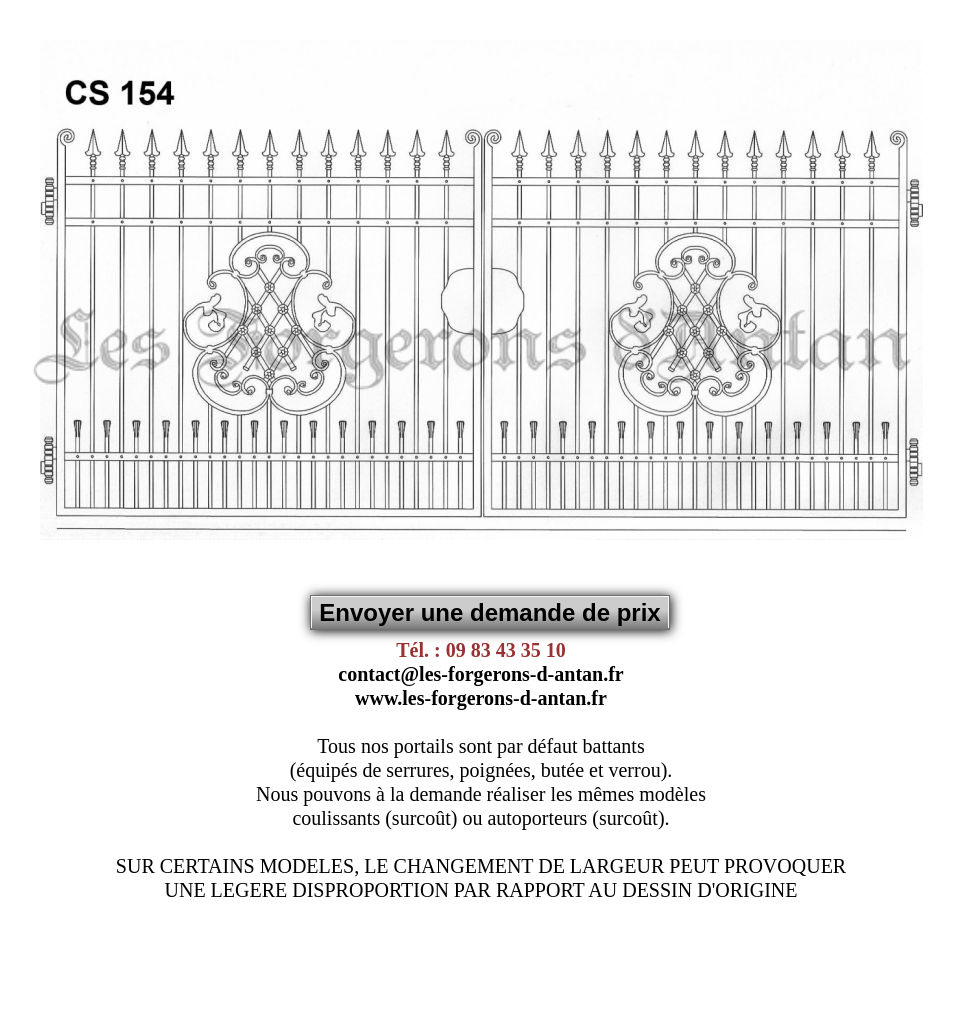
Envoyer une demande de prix (489, 612)
